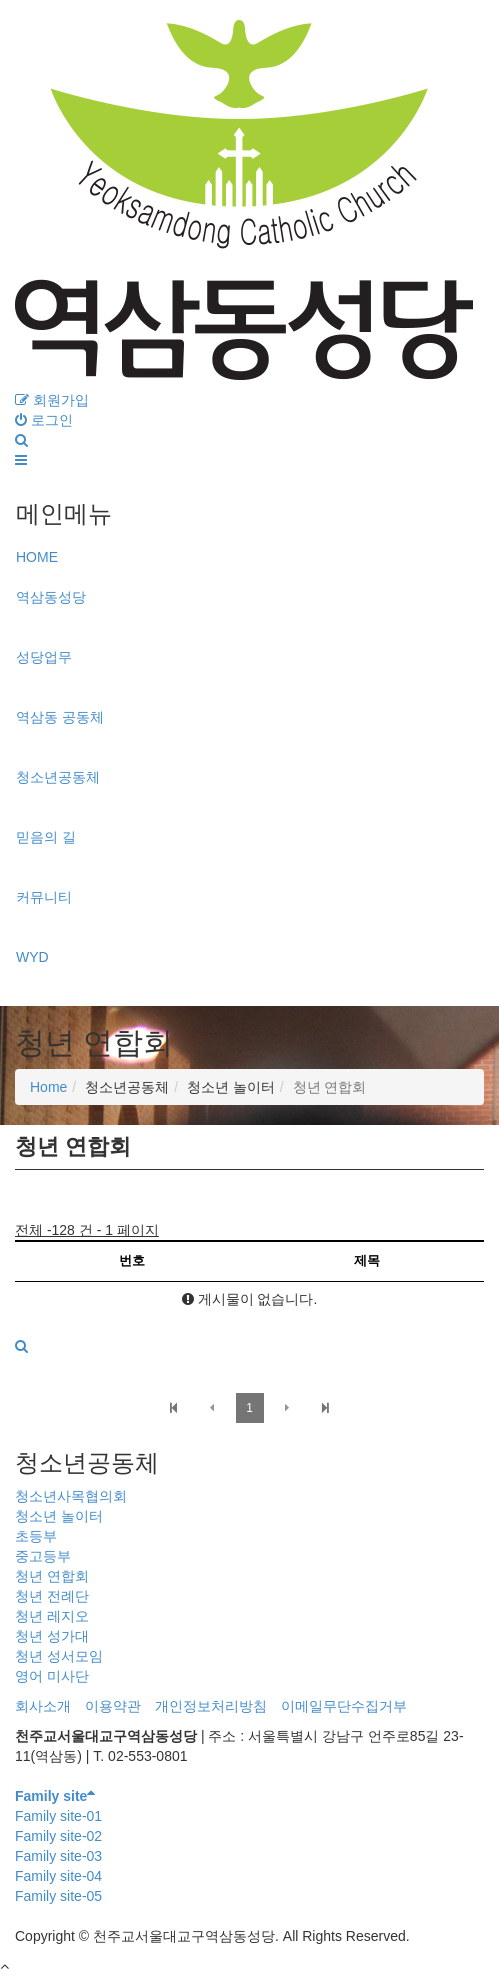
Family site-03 (58, 1856)
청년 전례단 (52, 1596)
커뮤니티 (44, 897)
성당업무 (44, 657)
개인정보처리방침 (211, 1706)
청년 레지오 (52, 1616)
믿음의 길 (46, 837)
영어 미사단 (52, 1676)
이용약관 (113, 1706)
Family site (55, 1796)
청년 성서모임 (59, 1656)
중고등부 (43, 1556)
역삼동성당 (51, 597)
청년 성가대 (52, 1636)
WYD (32, 957)
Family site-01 (58, 1816)
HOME (37, 557)
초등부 (36, 1536)
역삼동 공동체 (60, 717)
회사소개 (43, 1706)
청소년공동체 (58, 777)
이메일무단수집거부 (344, 1706)
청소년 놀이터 (59, 1516)
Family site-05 (58, 1896)
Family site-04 (58, 1876)
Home (48, 1087)
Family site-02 (58, 1836)
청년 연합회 (52, 1576)
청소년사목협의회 (71, 1496)
